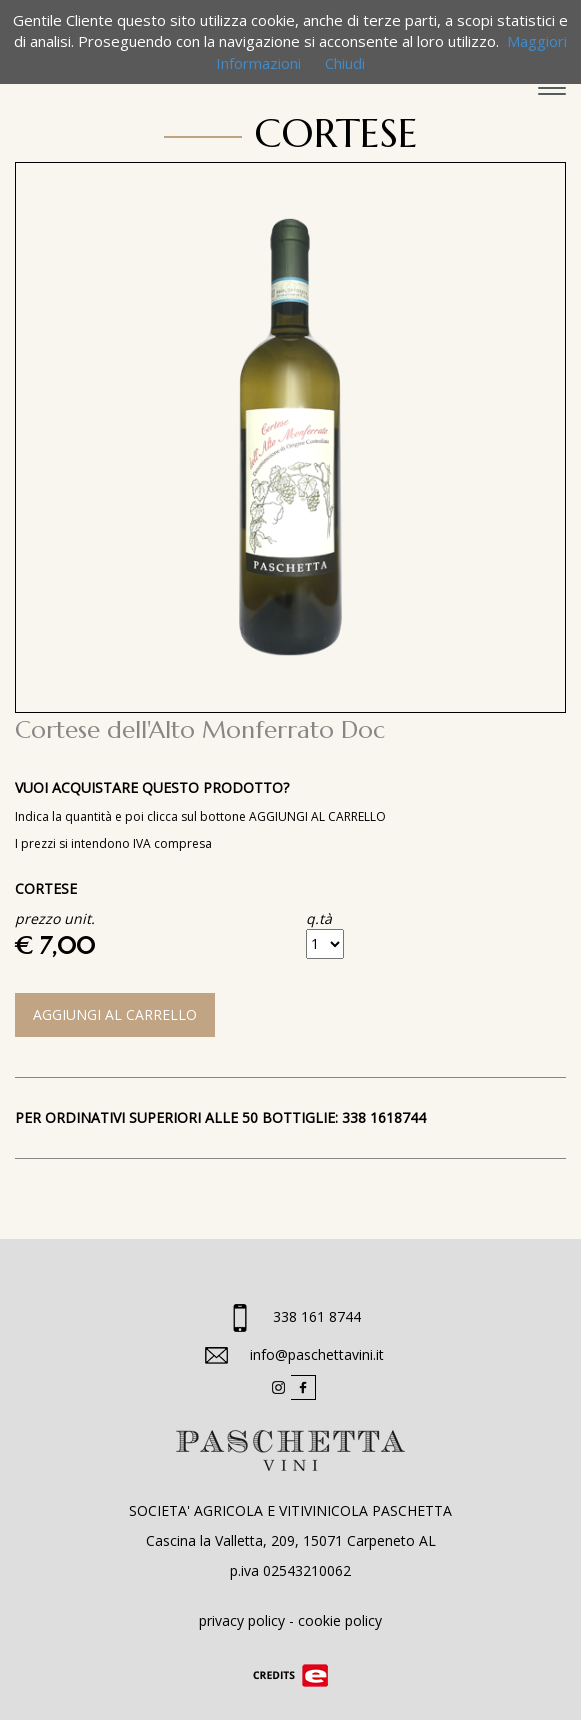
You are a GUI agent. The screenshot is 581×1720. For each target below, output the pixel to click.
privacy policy (242, 1620)
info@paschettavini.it (317, 1354)
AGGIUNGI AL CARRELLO (115, 1014)
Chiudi (345, 63)
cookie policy (340, 1620)
